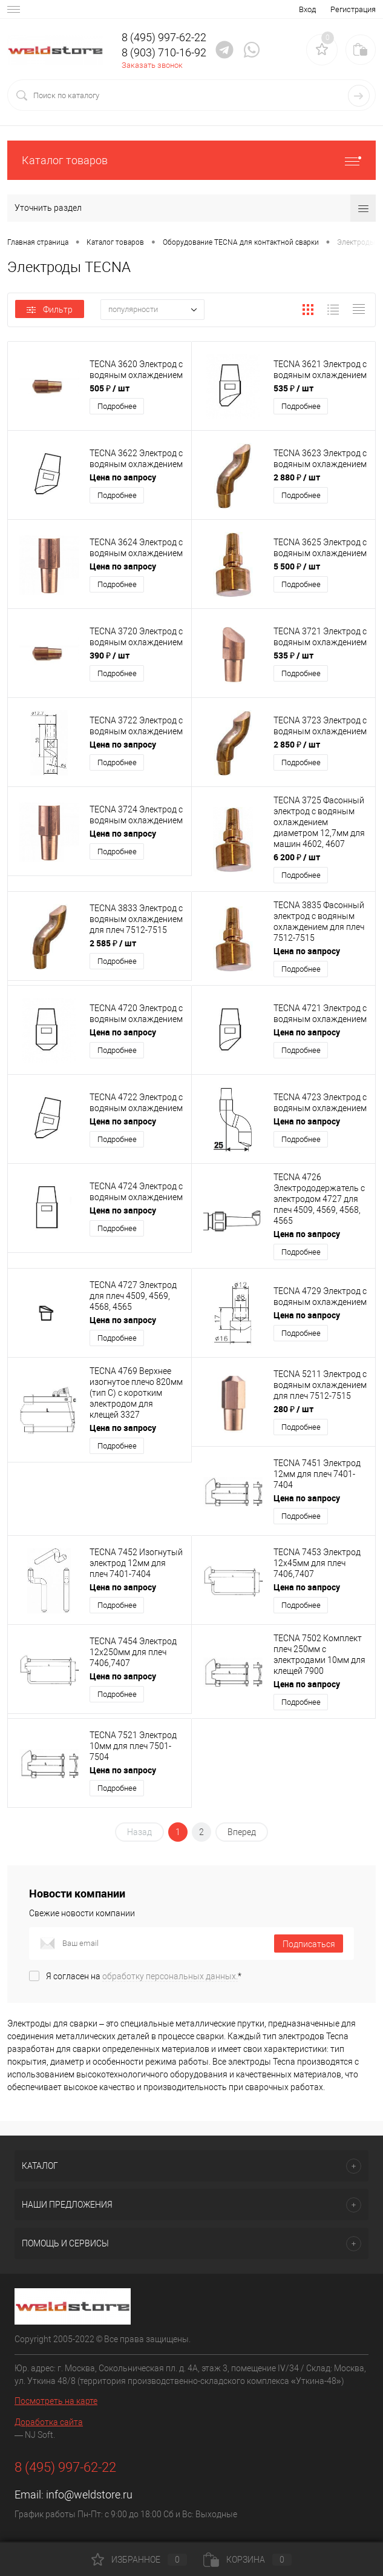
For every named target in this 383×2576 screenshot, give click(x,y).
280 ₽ (293, 1409)
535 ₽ (293, 388)
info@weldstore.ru (89, 2494)
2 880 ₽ (296, 477)
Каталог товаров (191, 160)
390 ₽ (109, 655)
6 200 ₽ (296, 857)
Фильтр (50, 309)
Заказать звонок (152, 65)
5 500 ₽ (296, 566)
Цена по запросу (123, 477)
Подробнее (117, 406)
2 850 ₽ (296, 744)
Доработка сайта (49, 2422)
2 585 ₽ (113, 943)
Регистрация (353, 9)
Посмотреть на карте (56, 2401)
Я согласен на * (143, 1976)
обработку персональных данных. (170, 1976)
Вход (307, 9)
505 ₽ (109, 388)
